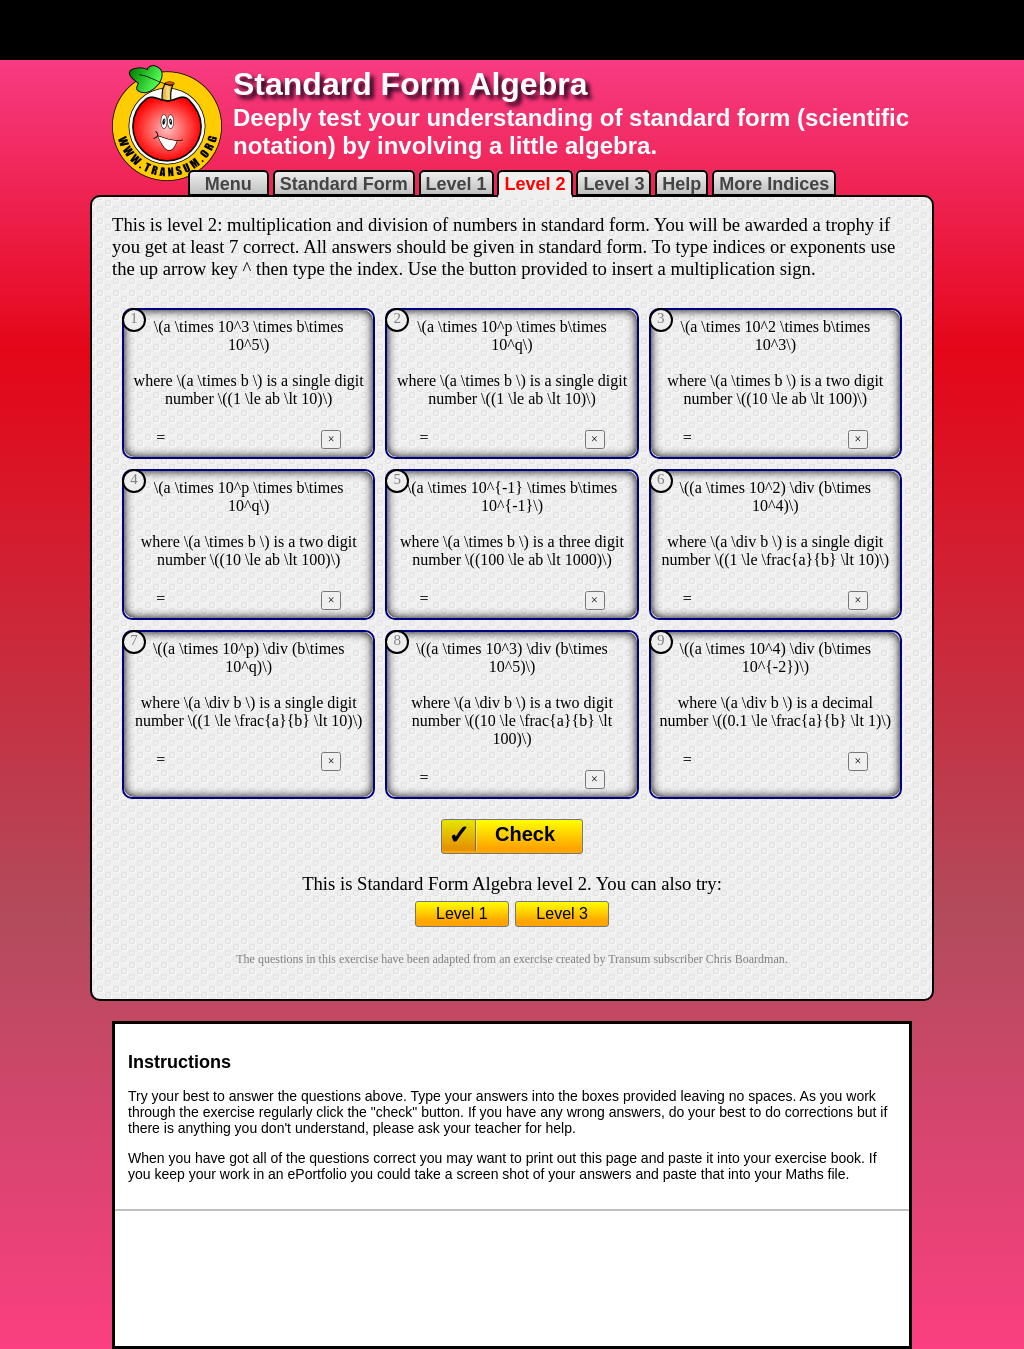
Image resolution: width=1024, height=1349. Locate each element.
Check (525, 834)
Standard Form (344, 184)
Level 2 (534, 184)
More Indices (774, 184)
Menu (228, 184)
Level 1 (456, 184)
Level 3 (613, 184)
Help (681, 184)
